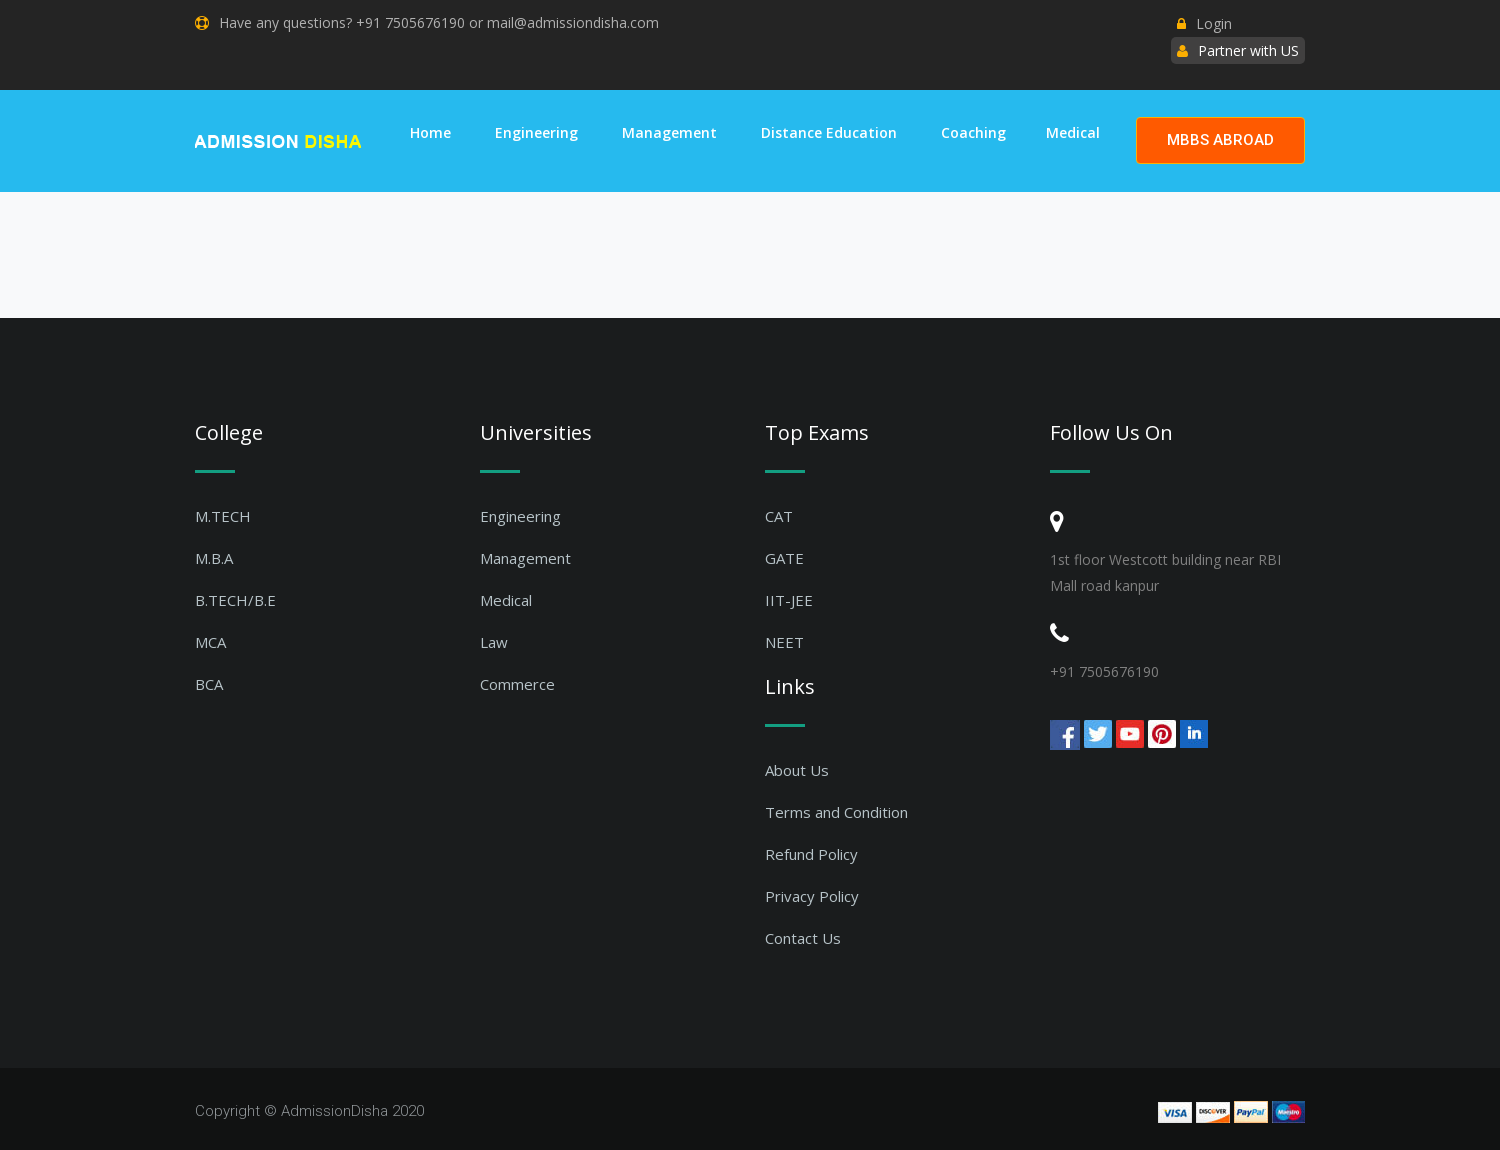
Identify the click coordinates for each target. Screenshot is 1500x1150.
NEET (784, 642)
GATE (784, 558)
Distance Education (829, 132)
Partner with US (1248, 50)
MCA (210, 642)
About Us (797, 770)
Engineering (536, 132)
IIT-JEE (789, 600)
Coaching (973, 132)
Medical (1073, 132)
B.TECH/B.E (235, 600)
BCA (209, 684)
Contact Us (803, 938)
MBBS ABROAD (1220, 140)
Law (494, 642)
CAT (779, 516)
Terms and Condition (836, 812)
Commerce (517, 684)
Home (430, 132)
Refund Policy (811, 854)
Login (1204, 23)
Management (669, 132)
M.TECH (223, 516)
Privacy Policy (812, 896)
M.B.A (214, 558)
